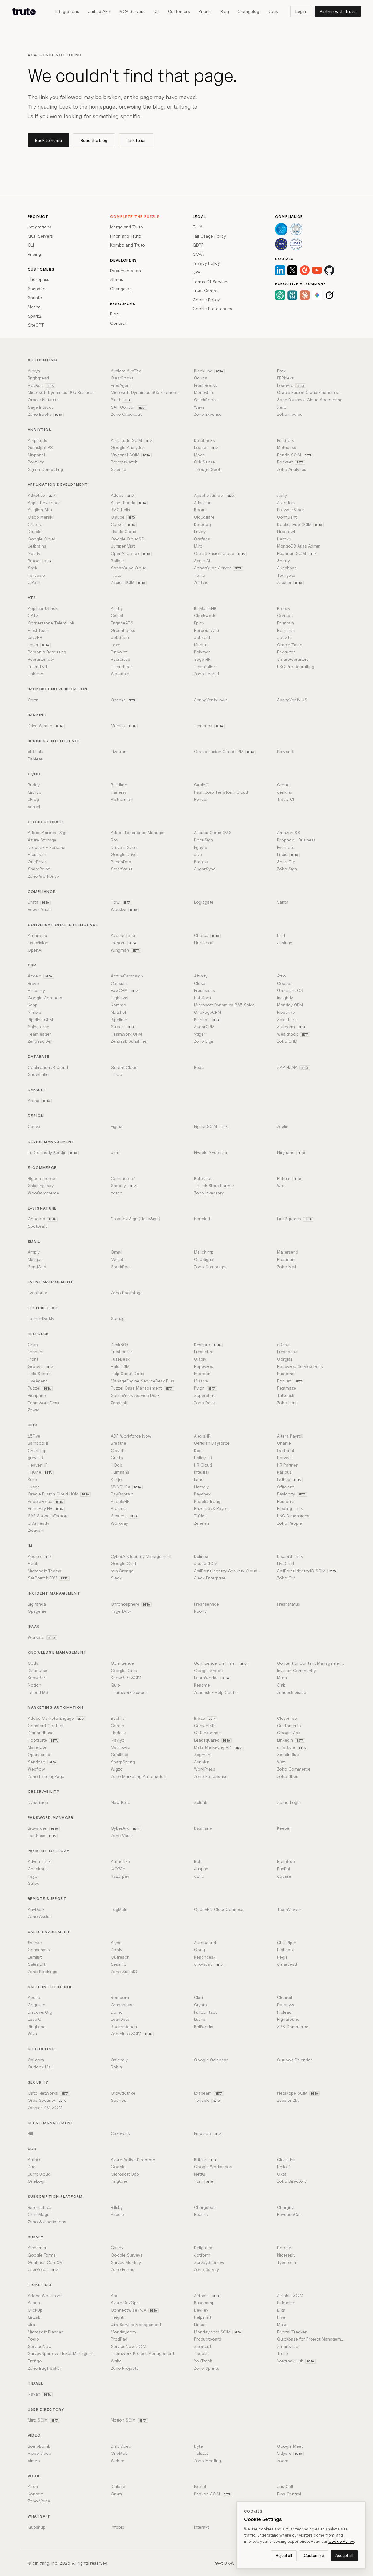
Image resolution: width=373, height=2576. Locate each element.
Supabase (287, 567)
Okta (282, 2174)
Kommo (118, 1004)
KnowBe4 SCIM (126, 1677)
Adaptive (42, 495)
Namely (201, 1486)
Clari (198, 1997)
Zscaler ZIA (288, 2100)
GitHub (34, 792)
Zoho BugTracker (44, 2368)
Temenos (209, 725)
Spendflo (37, 288)
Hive (281, 2317)
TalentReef (121, 666)
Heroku (284, 538)
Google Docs (124, 1670)
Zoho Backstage (127, 1292)
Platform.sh (122, 799)
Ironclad (202, 1218)
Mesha (34, 306)
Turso (116, 1074)
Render (201, 799)
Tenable (208, 2100)
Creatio (35, 524)
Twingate (286, 575)
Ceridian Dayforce (212, 1443)
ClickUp (35, 2310)
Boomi (200, 509)
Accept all (344, 2555)
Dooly (116, 1949)
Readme (202, 1684)
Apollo (34, 1997)
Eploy (199, 622)
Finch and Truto (125, 236)
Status (116, 279)
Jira (31, 2324)
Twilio (199, 575)
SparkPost (121, 1266)
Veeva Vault (39, 909)
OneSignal (204, 1259)
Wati (281, 1761)
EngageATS (122, 622)
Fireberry (36, 990)
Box (114, 839)
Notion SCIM (129, 2420)
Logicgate (204, 902)
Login (300, 11)
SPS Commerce (292, 2026)
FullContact (205, 2012)
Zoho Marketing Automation (138, 1776)
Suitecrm (292, 1026)
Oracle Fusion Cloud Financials (311, 392)
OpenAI (35, 950)
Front (33, 1359)
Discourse (37, 1670)
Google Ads (288, 1732)
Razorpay (120, 1876)
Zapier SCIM (129, 582)
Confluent (287, 517)
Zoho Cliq (286, 1577)
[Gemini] (317, 295)
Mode (199, 454)
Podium (290, 1381)
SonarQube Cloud (128, 567)
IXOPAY (118, 1868)
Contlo (117, 1725)
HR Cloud (203, 1464)
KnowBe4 (37, 1677)
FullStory (285, 440)
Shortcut (202, 2346)
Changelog (248, 11)
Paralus (201, 861)
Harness (119, 792)
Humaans (120, 1472)
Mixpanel (36, 454)
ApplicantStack (43, 608)
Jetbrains (37, 545)
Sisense (118, 469)
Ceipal (117, 615)
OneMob (119, 2453)
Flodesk (118, 1732)
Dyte (198, 2446)
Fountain (285, 622)
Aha (114, 2295)
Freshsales (204, 990)
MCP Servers (132, 11)
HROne (41, 1472)
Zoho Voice (39, 2500)
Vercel (34, 806)
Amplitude (37, 440)
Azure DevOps (125, 2302)
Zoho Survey (206, 2269)
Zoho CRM (287, 1041)
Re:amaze (286, 1387)
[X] (292, 270)
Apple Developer (44, 502)
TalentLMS (38, 1692)
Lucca (34, 1486)
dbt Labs (36, 751)
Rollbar (117, 560)
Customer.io (289, 1725)
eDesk (283, 1344)
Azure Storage (42, 839)
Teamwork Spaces (129, 1692)
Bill (30, 2133)
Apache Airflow (215, 495)
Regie (282, 1957)
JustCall (285, 2486)
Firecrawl (286, 531)
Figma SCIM (211, 1126)
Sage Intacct (40, 407)
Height (117, 2317)
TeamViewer (289, 1909)
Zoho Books (46, 414)
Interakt (201, 2527)
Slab (281, 1684)
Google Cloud (41, 538)
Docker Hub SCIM (300, 524)
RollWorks (203, 2026)
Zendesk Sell (40, 1041)
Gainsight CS (290, 990)
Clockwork (204, 615)
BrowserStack (291, 509)
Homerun (286, 630)
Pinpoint (119, 651)
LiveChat (285, 1563)
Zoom (282, 2460)
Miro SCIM (44, 2420)
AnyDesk (36, 1909)
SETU (199, 1876)
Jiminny (284, 942)
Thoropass (38, 279)
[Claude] (305, 295)
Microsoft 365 (125, 2174)
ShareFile (286, 861)
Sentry (283, 560)
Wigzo (117, 1769)
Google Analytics (128, 447)
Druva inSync (124, 847)
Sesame (125, 1516)
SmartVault (121, 868)
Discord (290, 1556)
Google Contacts (45, 997)
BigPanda (37, 1604)
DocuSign (203, 839)
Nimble (34, 1012)
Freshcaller (121, 1351)
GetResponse (207, 1732)
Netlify (34, 553)
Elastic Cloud (123, 531)
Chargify (285, 2207)
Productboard (207, 2338)
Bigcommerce (41, 1178)
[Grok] (329, 295)
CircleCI (201, 784)
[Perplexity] (292, 295)
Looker (207, 447)
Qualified (119, 1754)
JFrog (33, 799)
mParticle (292, 1747)
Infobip (117, 2527)
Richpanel (37, 1395)
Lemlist (35, 1957)
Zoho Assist (39, 1916)
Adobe (123, 495)
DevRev (201, 2310)
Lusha (200, 2019)
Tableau (35, 758)
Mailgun (35, 1259)
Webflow (36, 1769)
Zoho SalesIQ (124, 1971)
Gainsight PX (40, 447)
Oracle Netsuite (43, 399)
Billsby (117, 2207)
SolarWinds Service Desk (135, 1395)
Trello (282, 2353)
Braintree (286, 1861)
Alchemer (37, 2247)
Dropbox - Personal (47, 847)
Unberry (35, 673)
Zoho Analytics (291, 469)
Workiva (125, 909)
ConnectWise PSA (135, 2310)
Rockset (291, 462)
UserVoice (44, 2269)
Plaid (121, 400)
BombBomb (39, 2446)
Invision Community (296, 1670)
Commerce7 (123, 1178)
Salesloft (36, 1964)
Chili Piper (286, 1942)
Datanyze (286, 2004)
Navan (40, 2394)
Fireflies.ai (203, 942)
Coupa (200, 377)
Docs (273, 11)
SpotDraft (37, 1226)
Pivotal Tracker (292, 2331)
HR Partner (287, 1464)
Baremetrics (39, 2207)
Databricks (204, 440)
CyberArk (126, 1828)
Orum (116, 2493)
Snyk (32, 567)
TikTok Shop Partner (214, 1185)
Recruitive (120, 659)
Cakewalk (120, 2133)
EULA (198, 226)
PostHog (36, 461)
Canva (34, 1126)
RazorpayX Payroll (212, 1508)
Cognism (36, 2004)
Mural (282, 1677)
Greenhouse (123, 630)
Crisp (33, 1344)
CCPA (198, 254)
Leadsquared (213, 1740)
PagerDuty (121, 1611)
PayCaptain (122, 1493)
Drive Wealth (46, 725)
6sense (35, 1942)
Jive (198, 854)
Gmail (116, 1251)
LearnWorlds (212, 1677)
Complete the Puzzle (134, 216)
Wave (199, 407)
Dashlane (203, 1828)
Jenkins (284, 792)
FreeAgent (121, 385)
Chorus (207, 935)
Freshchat (204, 1351)
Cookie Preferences (212, 308)
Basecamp (204, 2302)
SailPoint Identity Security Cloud (228, 1571)
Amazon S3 (288, 832)
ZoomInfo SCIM (132, 2033)
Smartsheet (288, 2346)
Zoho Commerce (294, 1769)
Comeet (285, 615)
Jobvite (284, 637)
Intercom (203, 1373)
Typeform (286, 2262)
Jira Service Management (136, 2324)
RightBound (288, 2019)
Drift (281, 935)
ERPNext (285, 377)
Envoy (200, 531)
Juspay (201, 1868)
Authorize (120, 1861)
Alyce (116, 1942)
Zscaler (290, 582)
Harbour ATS (206, 630)
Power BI (285, 751)
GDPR (198, 244)
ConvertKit (204, 1725)
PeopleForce (46, 1501)
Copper (284, 983)
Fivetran (118, 751)
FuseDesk (120, 1359)
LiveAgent (37, 1380)
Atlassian (202, 502)
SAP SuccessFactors (48, 1515)
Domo (117, 2012)
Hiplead (284, 2012)
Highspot (286, 1949)
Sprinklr (201, 1761)
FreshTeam (38, 630)
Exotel (200, 2486)
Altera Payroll (290, 1435)
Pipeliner (119, 1019)
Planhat (207, 1019)
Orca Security (47, 2100)
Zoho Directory (292, 2181)
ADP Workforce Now (131, 1435)
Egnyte (200, 847)
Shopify (124, 1185)
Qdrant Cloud (124, 1067)
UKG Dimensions (293, 1515)
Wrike (116, 2360)
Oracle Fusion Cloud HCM (59, 1494)
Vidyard (290, 2453)
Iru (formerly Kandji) (53, 1152)
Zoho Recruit (206, 673)
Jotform (202, 2254)
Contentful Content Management (311, 1663)
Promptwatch (124, 461)
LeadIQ (35, 2019)
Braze (205, 1718)
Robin (116, 2066)
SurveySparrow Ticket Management (62, 2353)
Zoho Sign (287, 868)
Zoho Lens (287, 1402)
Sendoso (43, 1762)
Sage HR (202, 659)
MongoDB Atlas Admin (298, 545)
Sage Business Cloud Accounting (310, 399)
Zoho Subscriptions (47, 2221)
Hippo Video (39, 2453)
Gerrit (282, 784)
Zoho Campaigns (210, 1266)
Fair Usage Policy (209, 236)
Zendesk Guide (291, 1692)
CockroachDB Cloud (48, 1067)
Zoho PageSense (210, 1776)
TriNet (200, 1515)
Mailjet (117, 1259)
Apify (282, 495)
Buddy (34, 784)
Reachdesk (204, 1957)
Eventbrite (37, 1292)
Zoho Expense (208, 414)
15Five (34, 1435)
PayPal (283, 1868)
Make (282, 2324)
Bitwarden (44, 1828)
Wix (280, 1185)
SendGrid (37, 1266)
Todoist (201, 2353)
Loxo (116, 644)
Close (199, 983)
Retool (40, 561)
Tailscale (36, 575)
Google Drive (124, 854)
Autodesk (286, 502)
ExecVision (38, 942)
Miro (198, 545)
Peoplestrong (207, 1501)
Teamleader (39, 1034)
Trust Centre (205, 290)
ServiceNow (40, 2346)
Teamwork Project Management (142, 2353)
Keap (33, 1004)
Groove (41, 1366)
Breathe (118, 1443)
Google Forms (42, 2254)
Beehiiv (118, 1718)
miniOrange (122, 1570)
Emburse (208, 2133)
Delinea (201, 1556)
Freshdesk (287, 1351)
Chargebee (205, 2207)
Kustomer (286, 1373)
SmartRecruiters (293, 659)
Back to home (48, 140)
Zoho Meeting (207, 2460)
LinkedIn (291, 1740)
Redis (199, 1067)
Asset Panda (129, 502)
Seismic (118, 1964)
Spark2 (35, 316)
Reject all (284, 2555)
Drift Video (121, 2446)
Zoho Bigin (204, 1041)
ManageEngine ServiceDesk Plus (142, 1380)
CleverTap (287, 1718)
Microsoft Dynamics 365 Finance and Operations (145, 392)
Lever (39, 645)
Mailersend (287, 1251)
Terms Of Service (210, 281)
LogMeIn (119, 1909)
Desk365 (119, 1344)
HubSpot (202, 997)
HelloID (284, 2166)
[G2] (305, 270)
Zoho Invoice (290, 414)
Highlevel (119, 997)
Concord (43, 1219)
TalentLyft (37, 666)
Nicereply (286, 2254)
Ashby (117, 608)
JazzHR (35, 637)
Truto (116, 575)
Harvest (284, 1457)
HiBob (116, 1464)
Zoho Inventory (209, 1192)
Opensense (39, 1754)
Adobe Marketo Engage (57, 1718)
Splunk (200, 1802)
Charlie (284, 1443)
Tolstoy (201, 2453)
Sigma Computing (45, 469)
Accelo (41, 976)
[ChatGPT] (280, 295)
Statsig (118, 1318)
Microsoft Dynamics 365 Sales (224, 1004)
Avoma (124, 935)
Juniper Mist (123, 545)
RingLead (37, 2026)
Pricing (205, 11)
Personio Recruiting (47, 651)
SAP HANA (293, 1067)
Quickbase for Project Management (311, 2338)
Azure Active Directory (133, 2159)
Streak (123, 1026)
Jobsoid (202, 637)
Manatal (202, 644)
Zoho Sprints (206, 2368)
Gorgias (285, 1359)
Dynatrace (38, 1802)
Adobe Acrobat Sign (48, 832)
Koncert (35, 2493)
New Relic (120, 1802)
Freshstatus (288, 1604)
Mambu (124, 725)
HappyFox (203, 1366)
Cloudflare (204, 517)
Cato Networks (49, 2093)
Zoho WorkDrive (43, 876)
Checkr (124, 700)
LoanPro (291, 385)
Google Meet (290, 2446)
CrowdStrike (123, 2093)
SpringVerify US (292, 699)
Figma (116, 1126)
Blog (224, 11)
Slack (116, 1577)
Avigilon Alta (40, 509)
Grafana (202, 538)
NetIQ (199, 2174)
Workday (119, 1523)
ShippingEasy (41, 1185)
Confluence (122, 1663)
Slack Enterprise (210, 1577)
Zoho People (289, 1523)
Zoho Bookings (42, 1971)
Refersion (203, 1178)
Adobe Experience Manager (138, 832)
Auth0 (34, 2159)
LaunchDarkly (41, 1318)
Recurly (201, 2214)
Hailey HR (203, 1457)
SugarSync (204, 868)
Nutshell (119, 1012)
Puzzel (40, 1388)
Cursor (124, 524)
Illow (121, 902)
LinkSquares (295, 1219)
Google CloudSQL (129, 538)
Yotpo (116, 1192)
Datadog (202, 524)
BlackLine (209, 371)
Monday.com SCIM (218, 2332)
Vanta (282, 902)
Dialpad (118, 2486)
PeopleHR (120, 1501)
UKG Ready (38, 1523)
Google (118, 2166)
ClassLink (286, 2159)
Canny (117, 2247)
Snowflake (38, 1074)
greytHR (35, 1457)
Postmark (286, 1259)
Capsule (119, 983)
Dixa (281, 2310)
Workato (42, 1637)
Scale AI (202, 560)
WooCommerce (43, 1192)
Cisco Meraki (40, 517)
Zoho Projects (124, 2368)
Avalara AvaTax (126, 370)
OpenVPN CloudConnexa (218, 1909)
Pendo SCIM (295, 455)
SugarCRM (204, 1026)
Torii (204, 2181)
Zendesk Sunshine (128, 1041)
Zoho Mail (286, 1266)
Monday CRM (290, 1004)
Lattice (290, 1479)
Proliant (118, 1508)
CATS (33, 615)
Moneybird (204, 392)
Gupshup (37, 2527)
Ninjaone (292, 1152)
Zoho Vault (121, 1835)
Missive (201, 1380)
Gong (199, 1949)
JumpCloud (39, 2174)
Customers (179, 11)
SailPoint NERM (49, 1578)
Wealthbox (293, 1034)
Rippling (290, 1508)
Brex (281, 370)
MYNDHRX (127, 1487)
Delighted (203, 2247)
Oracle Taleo (290, 644)
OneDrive (37, 861)
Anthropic (37, 935)
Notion (34, 1684)
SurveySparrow (209, 2262)
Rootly (200, 1611)
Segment (203, 1754)
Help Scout (39, 1373)
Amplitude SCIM (132, 440)
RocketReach (124, 2026)
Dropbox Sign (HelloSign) (135, 1218)
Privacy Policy (206, 263)
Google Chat (123, 1563)
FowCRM (125, 990)
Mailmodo (120, 1747)
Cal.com (36, 2059)
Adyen (40, 1861)
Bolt (198, 1861)
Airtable (207, 2295)
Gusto (117, 1457)
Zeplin (282, 1126)
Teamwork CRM (126, 1034)
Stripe (33, 1883)
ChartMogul (39, 2214)
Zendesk (119, 1402)
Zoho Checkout (126, 414)
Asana (34, 2302)
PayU (33, 1876)
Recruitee (286, 651)
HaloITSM (120, 1366)
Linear (200, 2324)
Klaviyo (118, 1740)
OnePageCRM (207, 1012)
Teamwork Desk (43, 1402)
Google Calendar (211, 2059)
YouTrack (203, 2360)
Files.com (37, 854)
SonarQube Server (218, 568)
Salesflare (287, 1019)
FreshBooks (205, 385)
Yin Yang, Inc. (45, 2563)
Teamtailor (204, 666)
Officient (285, 1486)
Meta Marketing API (219, 1747)
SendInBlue (288, 1754)
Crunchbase (123, 2004)
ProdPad (119, 2338)
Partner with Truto (338, 11)
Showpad (209, 1964)
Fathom (124, 942)
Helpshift (202, 2317)
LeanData (120, 2019)
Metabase (286, 447)
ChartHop (37, 1450)
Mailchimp (204, 1251)
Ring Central (289, 2493)
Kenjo (116, 1479)
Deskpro (208, 1344)
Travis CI (285, 799)
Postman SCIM (297, 553)
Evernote (286, 847)
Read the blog (94, 140)
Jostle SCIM (206, 1563)
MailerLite (37, 1747)
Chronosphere (131, 1604)
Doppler (35, 531)
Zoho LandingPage (46, 1776)
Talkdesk (285, 1395)
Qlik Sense (204, 461)
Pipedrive (286, 1012)
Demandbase (41, 1732)
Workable (120, 673)
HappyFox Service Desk (300, 1366)
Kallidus (284, 1472)
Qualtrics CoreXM (45, 2262)
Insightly (285, 997)
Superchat (204, 1395)
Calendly (119, 2059)
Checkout (37, 1868)
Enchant (36, 1351)
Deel (198, 1450)
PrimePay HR (46, 1508)
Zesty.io (201, 582)
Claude (124, 517)
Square (284, 1876)
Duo (32, 2166)
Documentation (125, 270)
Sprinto (35, 297)
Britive (206, 2159)
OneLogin (37, 2181)
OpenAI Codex (131, 553)
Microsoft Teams (44, 1570)
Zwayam (36, 1530)
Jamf (116, 1152)
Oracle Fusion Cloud (220, 553)
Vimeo (34, 2460)
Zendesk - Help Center (216, 1692)
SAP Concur (129, 407)
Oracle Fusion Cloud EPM (225, 751)
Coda (33, 1663)
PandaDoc (121, 861)
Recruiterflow (41, 659)
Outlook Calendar (294, 2059)
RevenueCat (289, 2214)
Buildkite (119, 784)
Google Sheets (209, 1670)
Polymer (202, 651)
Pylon (205, 1388)
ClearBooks (122, 377)
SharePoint (39, 868)
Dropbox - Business (296, 839)
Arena (40, 1100)
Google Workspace (213, 2166)
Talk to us (136, 140)
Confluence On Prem (221, 1663)
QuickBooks (206, 399)
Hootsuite (43, 1740)
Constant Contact (46, 1725)
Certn (33, 699)
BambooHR (39, 1443)
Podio (33, 2338)
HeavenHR (38, 1464)
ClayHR (118, 1450)
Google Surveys (126, 2254)
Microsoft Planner (45, 2331)
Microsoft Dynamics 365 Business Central (62, 392)
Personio (286, 1501)
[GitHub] (329, 270)
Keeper (284, 1828)
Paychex (202, 1493)
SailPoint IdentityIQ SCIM (307, 1571)
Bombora (120, 1997)
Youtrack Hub (296, 2361)
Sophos (118, 2100)
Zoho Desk (204, 1402)
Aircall (34, 2486)
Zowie (33, 1409)
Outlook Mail (40, 2066)
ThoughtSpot (207, 469)
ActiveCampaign (127, 975)
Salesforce (38, 1026)
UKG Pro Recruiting (295, 666)
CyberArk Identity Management (141, 1556)
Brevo (33, 983)
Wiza (32, 2033)
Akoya (34, 370)
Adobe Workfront (45, 2295)
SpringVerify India (211, 699)
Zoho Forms (122, 2269)
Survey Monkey (126, 2262)
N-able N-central (211, 1152)
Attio (281, 975)
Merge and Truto (126, 226)
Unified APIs (99, 11)
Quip (115, 1684)
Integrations (67, 11)
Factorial (285, 1450)
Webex (117, 2460)
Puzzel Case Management (142, 1388)
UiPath (34, 582)
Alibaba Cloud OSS (212, 832)
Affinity (200, 975)
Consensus (39, 1949)
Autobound (205, 1942)
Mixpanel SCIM (131, 455)
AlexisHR (202, 1435)
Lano (199, 1479)
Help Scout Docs (127, 1373)
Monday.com (123, 2331)
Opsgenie (37, 1611)
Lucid (288, 854)
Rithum (290, 1178)
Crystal (201, 2004)
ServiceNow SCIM (128, 2346)
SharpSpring (123, 1761)
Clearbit (284, 1997)
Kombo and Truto (127, 244)
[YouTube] (317, 270)
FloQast (41, 385)
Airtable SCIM (290, 2295)
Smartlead (287, 1964)
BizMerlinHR (205, 608)
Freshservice (206, 1604)
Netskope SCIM (298, 2093)
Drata (39, 902)
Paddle (117, 2214)
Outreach (120, 1957)
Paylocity (292, 1494)
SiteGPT (36, 324)
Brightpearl (38, 377)
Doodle (284, 2247)
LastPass (43, 1835)
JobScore (120, 637)
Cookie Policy (206, 299)
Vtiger (199, 1034)
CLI (156, 11)
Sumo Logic (289, 1802)
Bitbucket (286, 2302)
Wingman (126, 950)
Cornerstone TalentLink (51, 622)
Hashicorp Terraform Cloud (221, 792)
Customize (314, 2555)
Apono (40, 1556)
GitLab (34, 2317)
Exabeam (209, 2093)
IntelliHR (201, 1472)
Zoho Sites (287, 1776)
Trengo (35, 2360)
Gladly (200, 1359)
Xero (282, 407)
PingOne (119, 2181)
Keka (32, 1479)
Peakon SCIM (213, 2494)
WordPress (204, 1769)
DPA (196, 272)
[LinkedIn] (280, 270)
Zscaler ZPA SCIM (45, 2107)
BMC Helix (120, 509)
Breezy (283, 608)
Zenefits (202, 1523)
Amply (34, 1251)
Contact (118, 323)
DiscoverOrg (40, 2012)
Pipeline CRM (40, 1019)
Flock (33, 1563)
